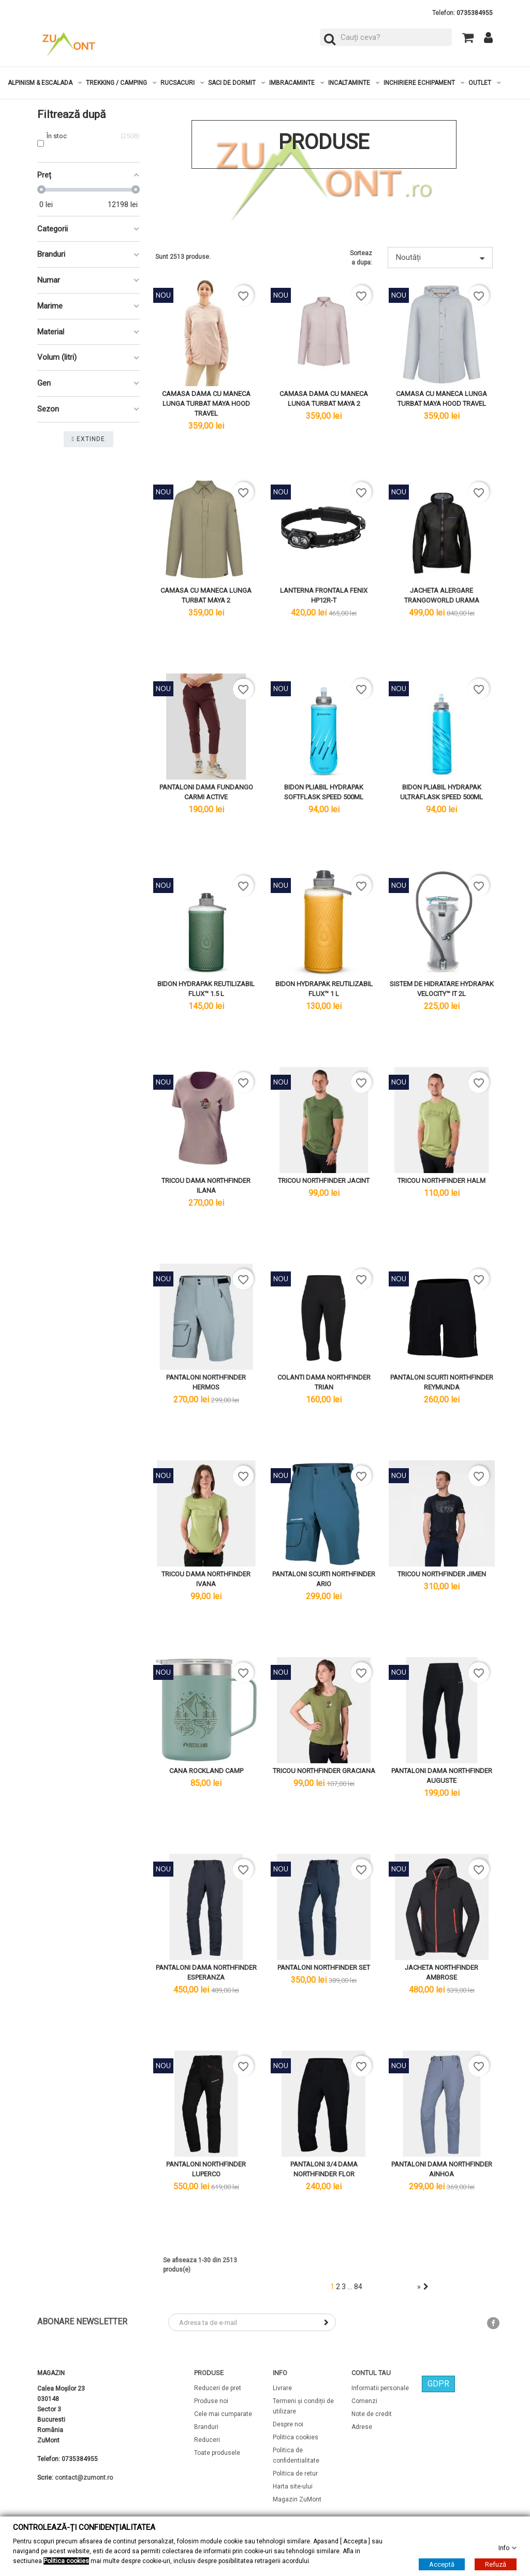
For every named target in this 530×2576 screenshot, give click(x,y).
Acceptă (441, 2564)
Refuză (495, 2564)
